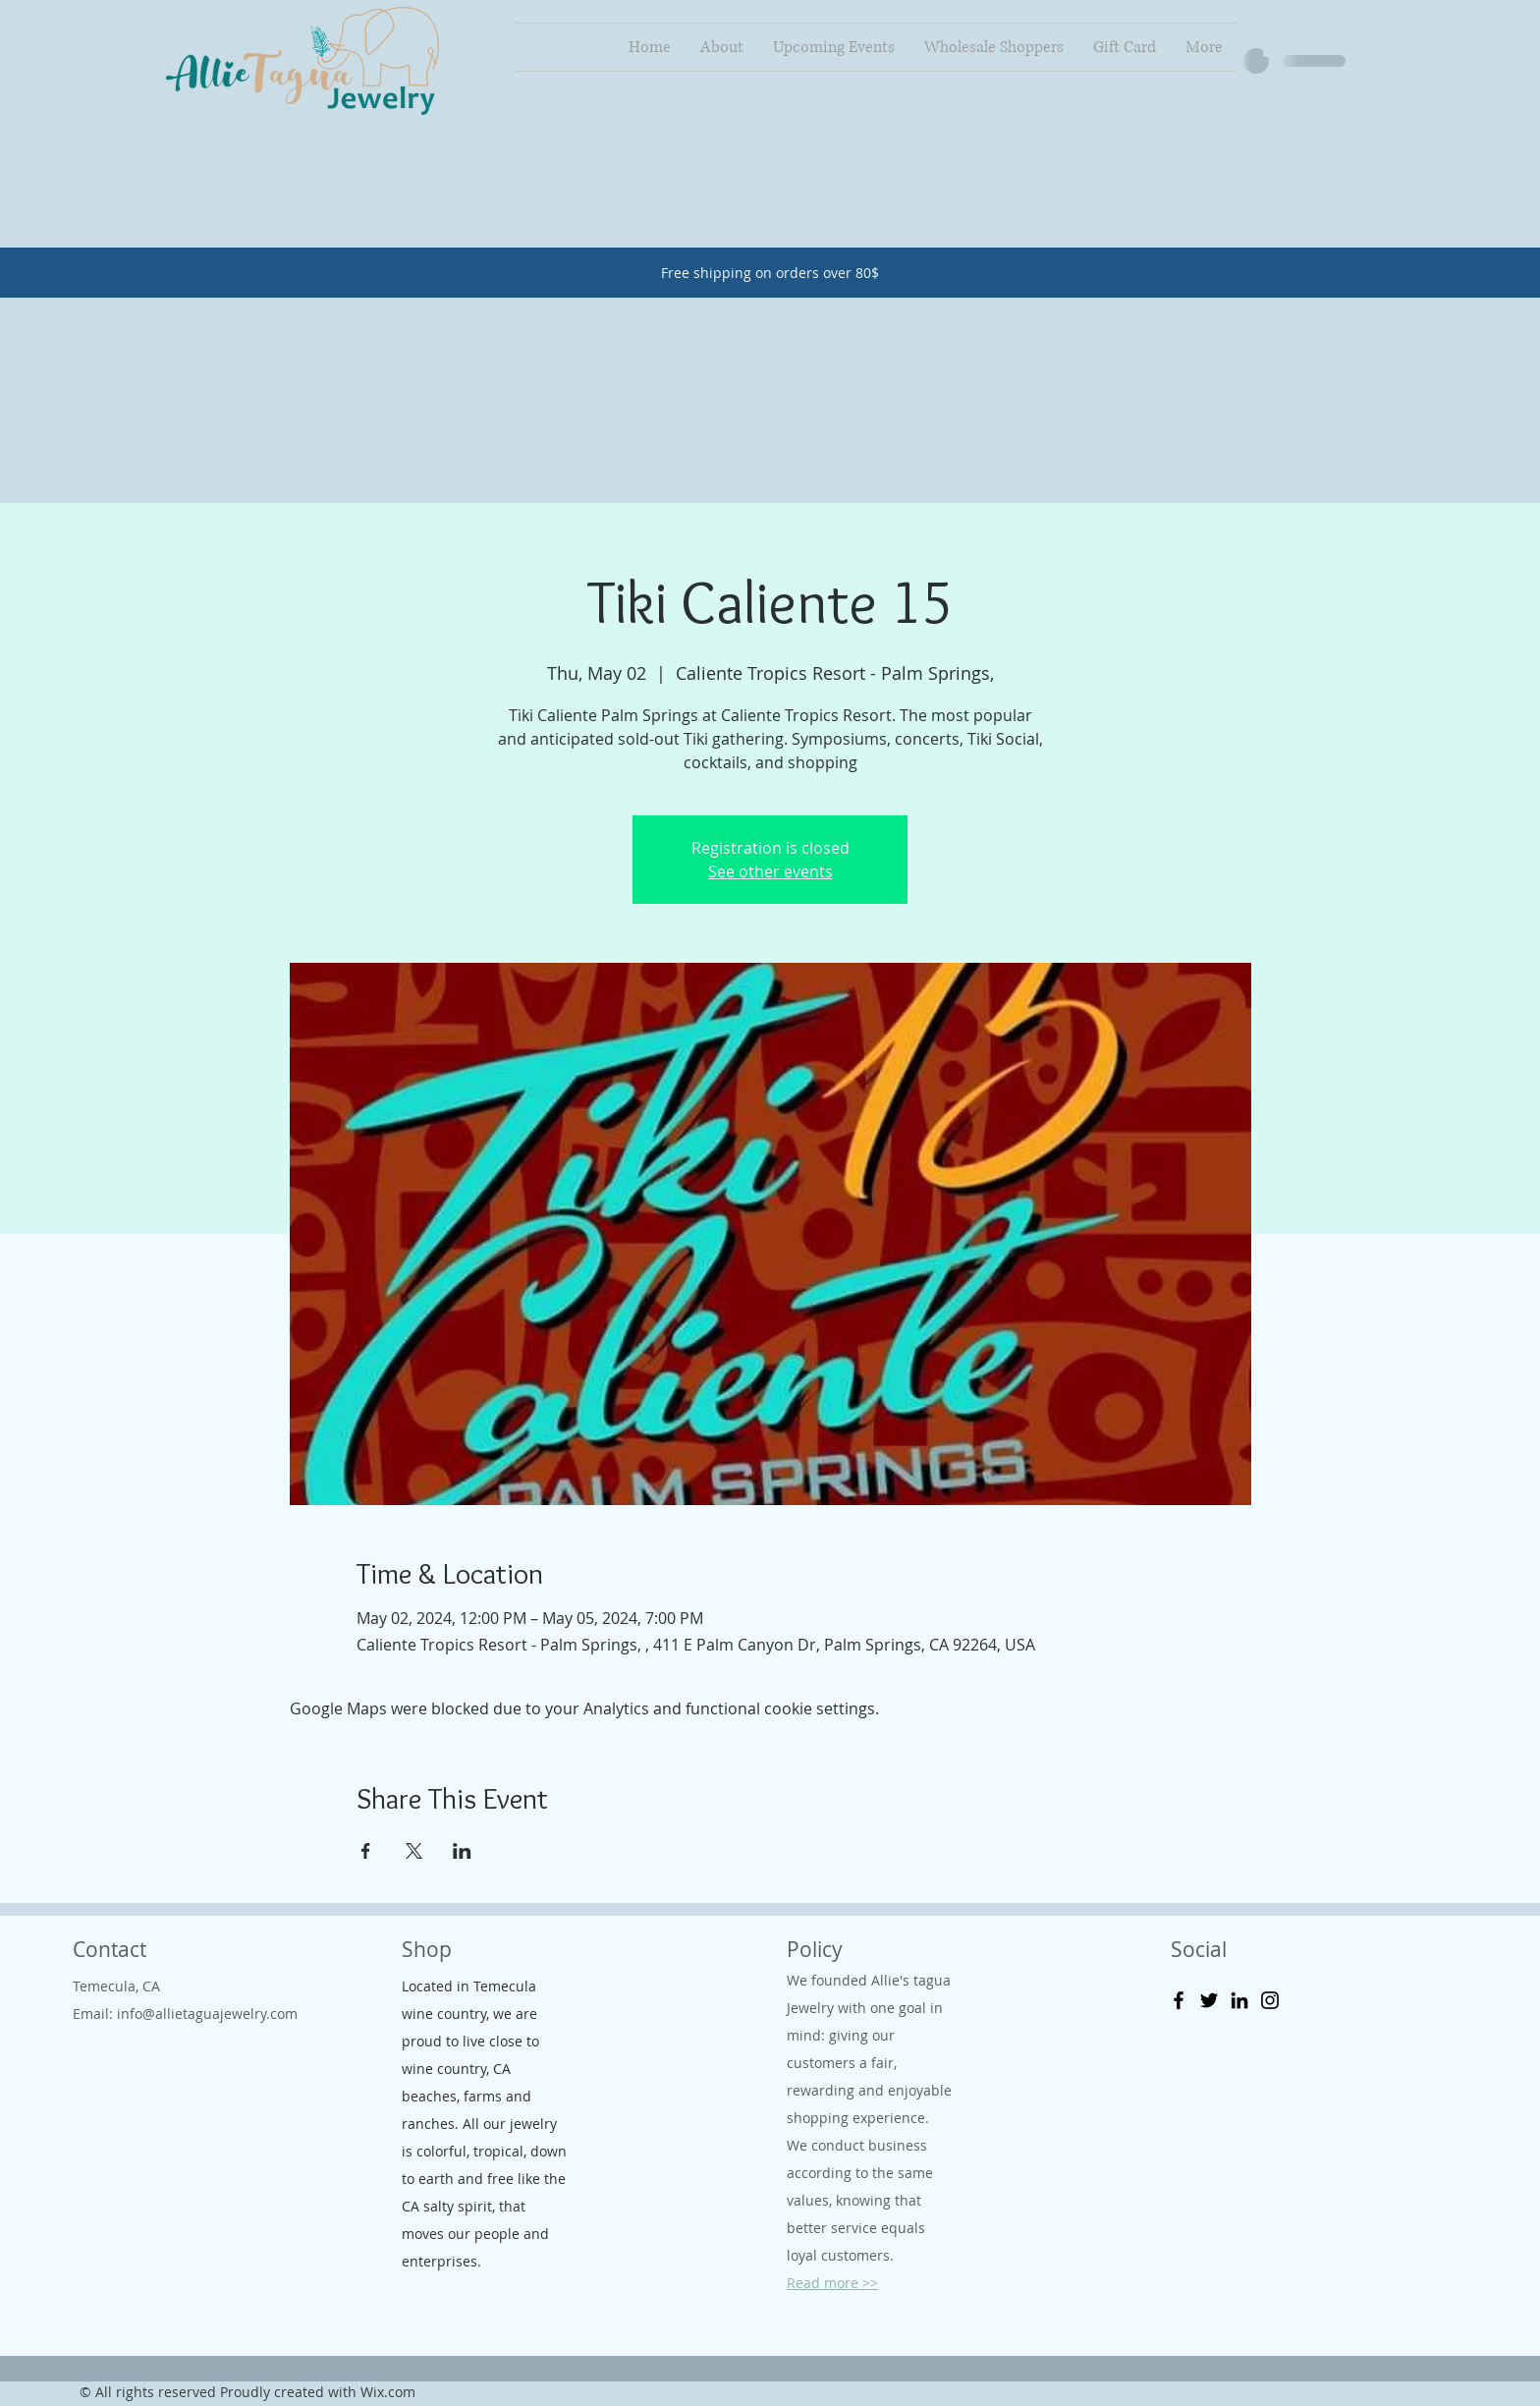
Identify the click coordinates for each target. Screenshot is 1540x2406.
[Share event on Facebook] (366, 1851)
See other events (770, 871)
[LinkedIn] (1239, 2000)
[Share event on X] (414, 1851)
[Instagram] (1270, 2000)
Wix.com (387, 2391)
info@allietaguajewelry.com (207, 2013)
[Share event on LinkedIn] (462, 1851)
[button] (1272, 45)
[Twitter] (1209, 2000)
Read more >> (832, 2282)
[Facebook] (1178, 2000)
